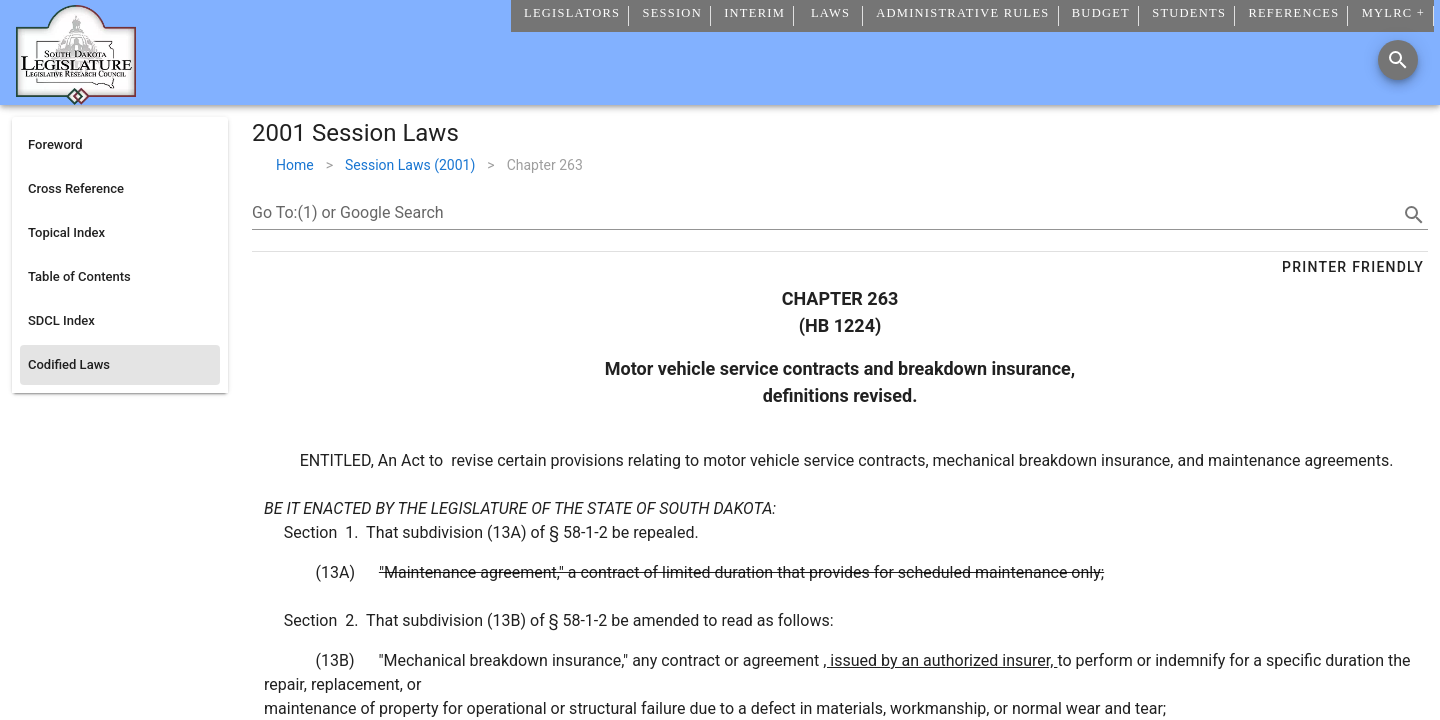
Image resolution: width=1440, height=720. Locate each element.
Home (295, 165)
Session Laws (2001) (410, 165)
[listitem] (120, 145)
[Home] (76, 97)
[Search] (1398, 60)
